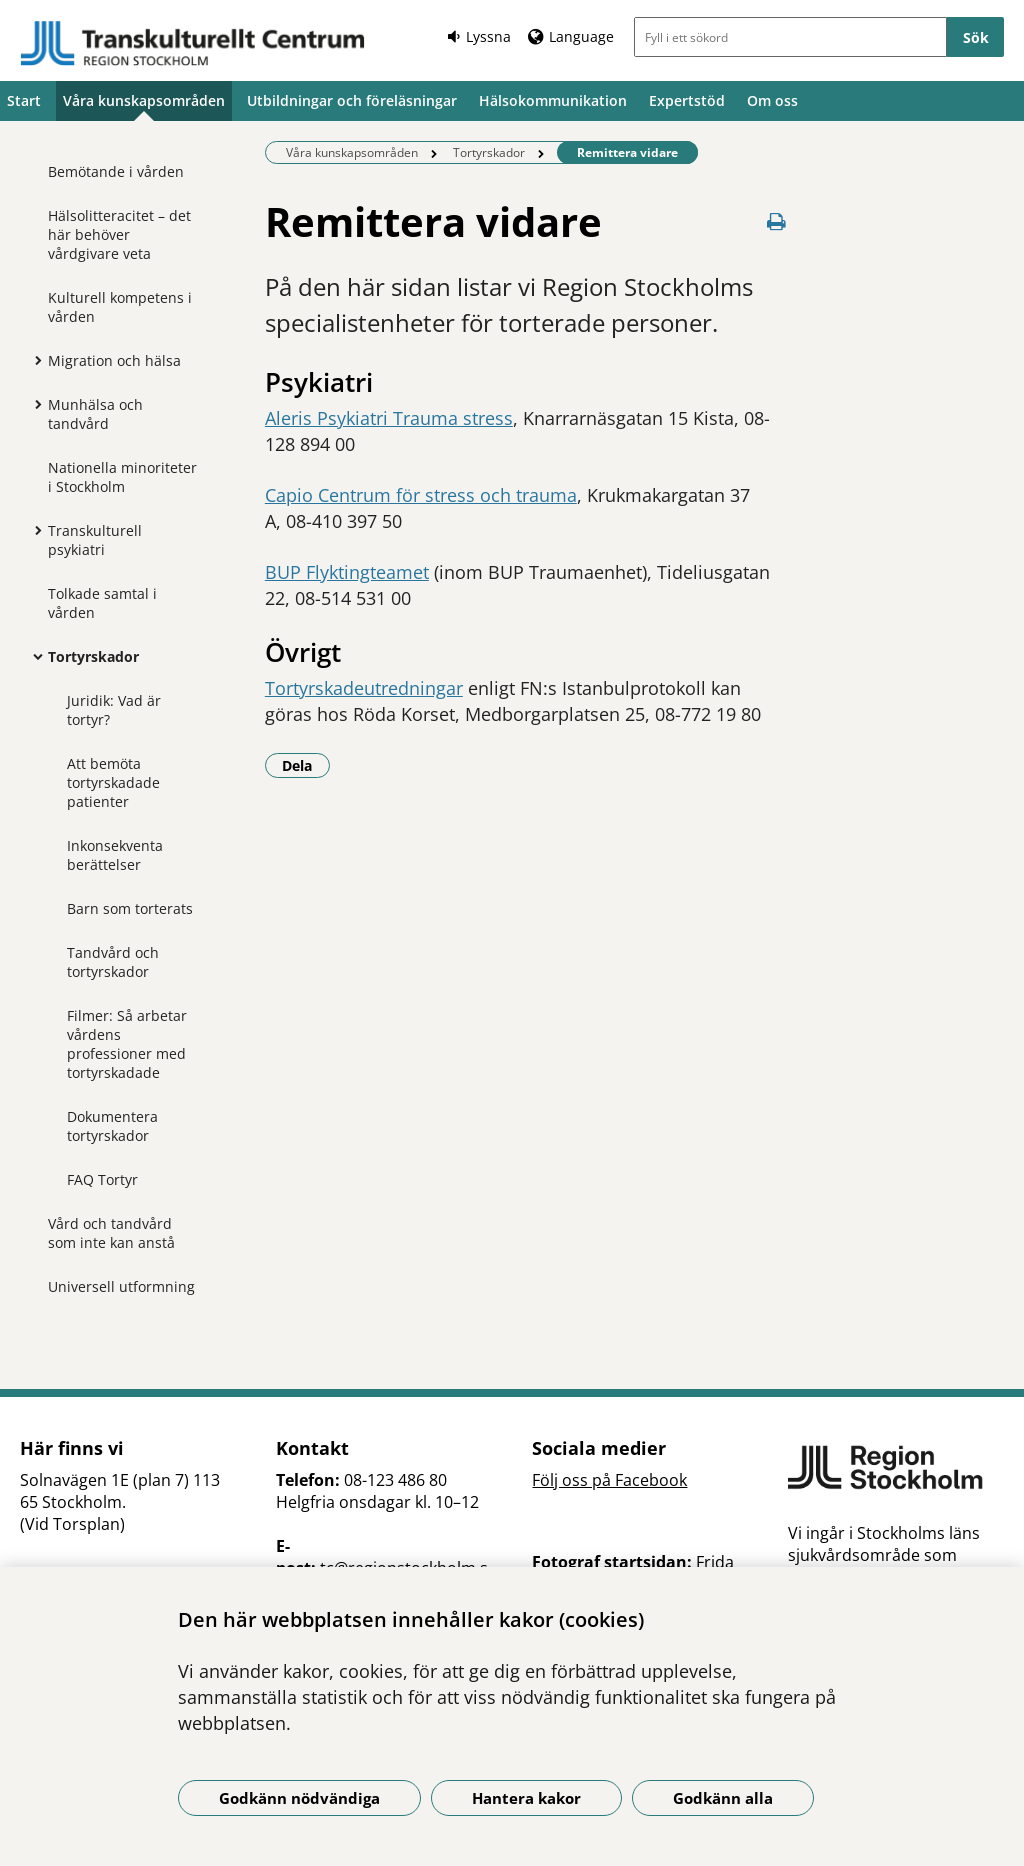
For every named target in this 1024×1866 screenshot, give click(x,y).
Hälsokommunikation (553, 100)
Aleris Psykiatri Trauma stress (389, 418)
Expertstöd (687, 100)
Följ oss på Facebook (609, 1480)
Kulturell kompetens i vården (120, 307)
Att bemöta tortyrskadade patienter (113, 782)
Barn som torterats (130, 908)
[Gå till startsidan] (193, 43)
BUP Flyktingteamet (347, 572)
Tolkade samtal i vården (102, 603)
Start (24, 100)
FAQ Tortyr (102, 1179)
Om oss (772, 100)
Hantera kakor (526, 1798)
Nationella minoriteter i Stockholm (122, 477)
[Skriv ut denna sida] (776, 221)
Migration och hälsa (114, 360)
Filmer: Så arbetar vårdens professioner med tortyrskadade (127, 1044)
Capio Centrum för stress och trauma (421, 495)
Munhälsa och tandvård (95, 414)
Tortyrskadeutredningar (364, 688)
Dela (306, 765)
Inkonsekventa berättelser (115, 855)
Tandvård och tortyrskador (113, 962)
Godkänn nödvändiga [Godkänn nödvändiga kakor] (299, 1798)
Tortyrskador (93, 656)
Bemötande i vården (116, 171)
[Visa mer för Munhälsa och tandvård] (33, 404)
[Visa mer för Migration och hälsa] (33, 360)
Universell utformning (121, 1286)
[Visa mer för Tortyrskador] (33, 656)
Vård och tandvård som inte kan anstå (111, 1233)
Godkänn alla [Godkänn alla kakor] (723, 1798)
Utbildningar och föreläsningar (352, 100)
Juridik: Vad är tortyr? (114, 710)
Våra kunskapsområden (144, 100)
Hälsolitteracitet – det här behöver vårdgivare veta (119, 234)
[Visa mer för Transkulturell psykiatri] (33, 530)
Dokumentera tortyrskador (112, 1126)
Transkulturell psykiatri (95, 540)
